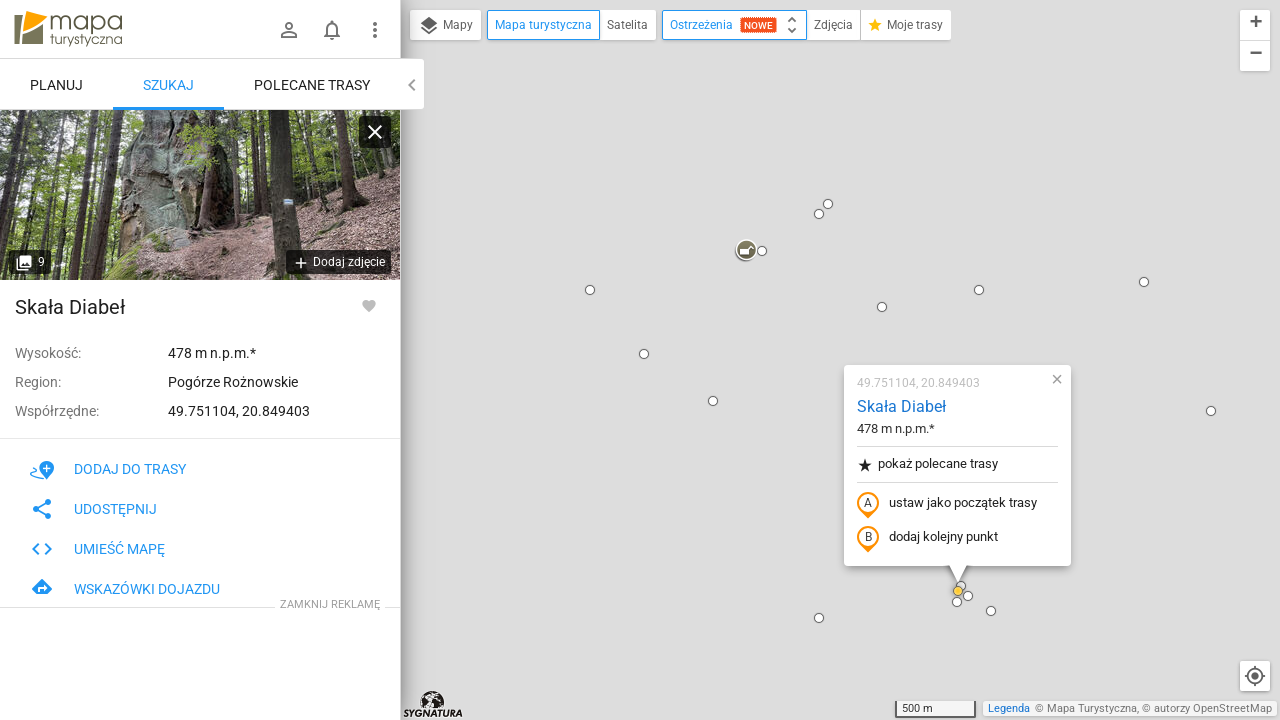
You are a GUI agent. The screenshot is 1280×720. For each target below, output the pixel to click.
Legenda (1009, 708)
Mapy (445, 26)
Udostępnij (93, 509)
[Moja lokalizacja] (1255, 676)
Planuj (56, 85)
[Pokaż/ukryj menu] (375, 30)
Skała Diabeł (783, 175)
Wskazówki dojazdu (125, 589)
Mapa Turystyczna (1092, 708)
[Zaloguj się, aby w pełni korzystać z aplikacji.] (369, 305)
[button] (472, 59)
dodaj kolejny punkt (809, 307)
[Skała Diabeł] (200, 195)
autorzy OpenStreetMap (1213, 708)
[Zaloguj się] (289, 30)
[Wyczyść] (375, 132)
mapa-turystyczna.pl (68, 29)
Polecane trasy (312, 85)
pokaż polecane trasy (809, 233)
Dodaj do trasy (108, 469)
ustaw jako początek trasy (829, 273)
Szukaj (168, 85)
